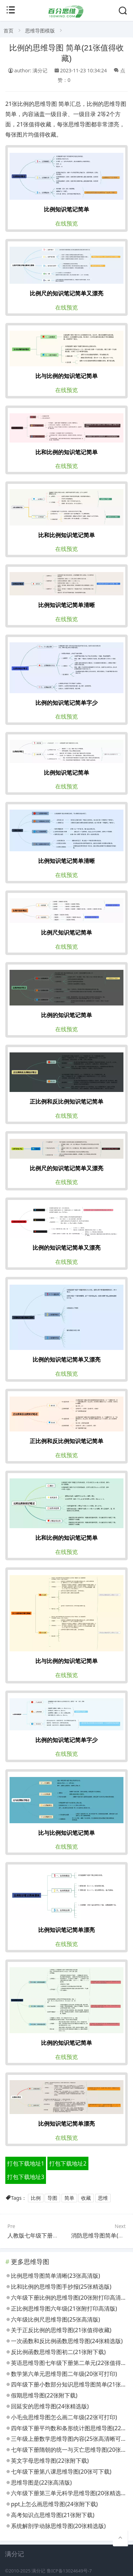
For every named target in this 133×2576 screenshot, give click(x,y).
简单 (69, 2197)
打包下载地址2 (67, 2163)
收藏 (86, 2197)
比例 (36, 2197)
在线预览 (66, 223)
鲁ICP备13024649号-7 (69, 2571)
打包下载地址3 (25, 2177)
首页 (8, 30)
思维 (103, 2197)
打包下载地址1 (25, 2163)
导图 (52, 2197)
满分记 (38, 2571)
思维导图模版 (40, 30)
